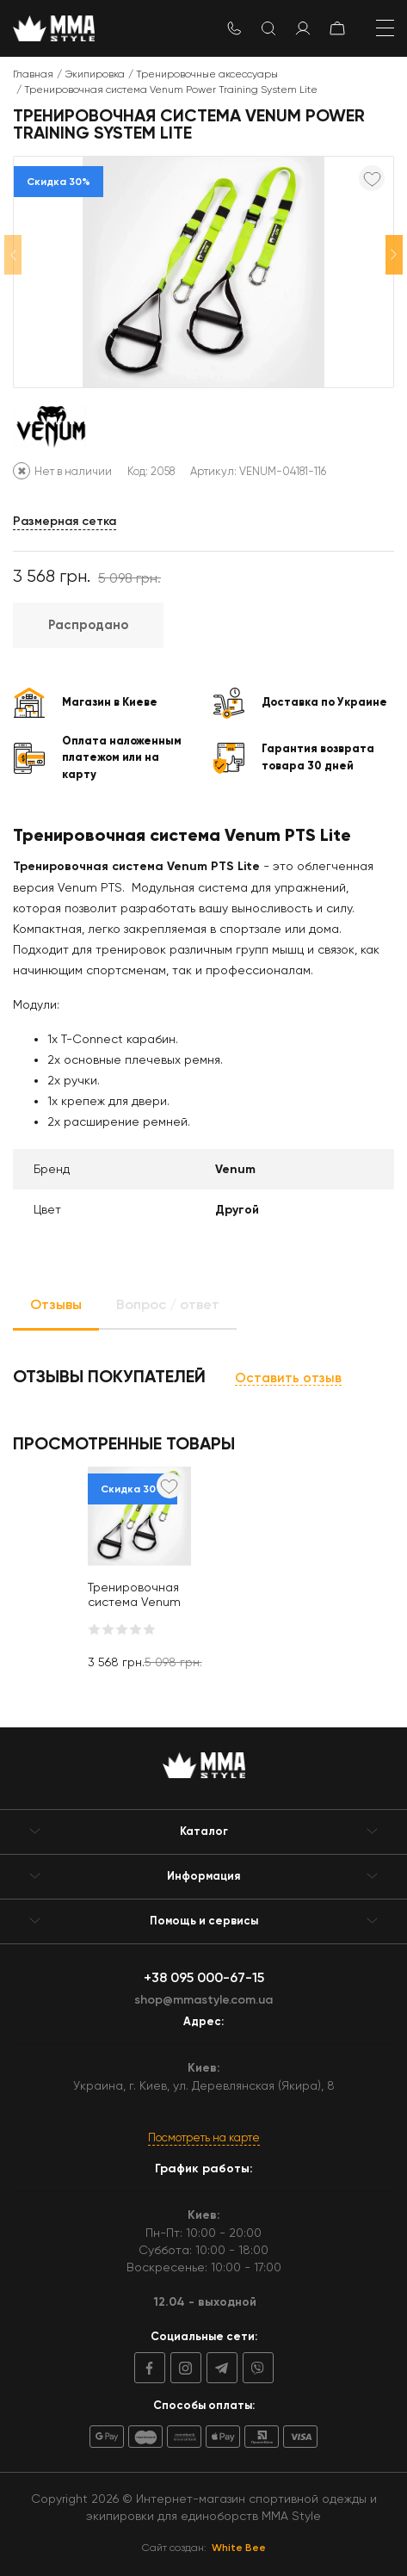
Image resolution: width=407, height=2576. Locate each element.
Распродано (88, 625)
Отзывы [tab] (56, 1304)
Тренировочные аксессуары (207, 74)
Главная (33, 74)
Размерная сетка (64, 521)
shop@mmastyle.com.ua (203, 1999)
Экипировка (95, 74)
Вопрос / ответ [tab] (167, 1304)
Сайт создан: (204, 2548)
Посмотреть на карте (204, 2137)
